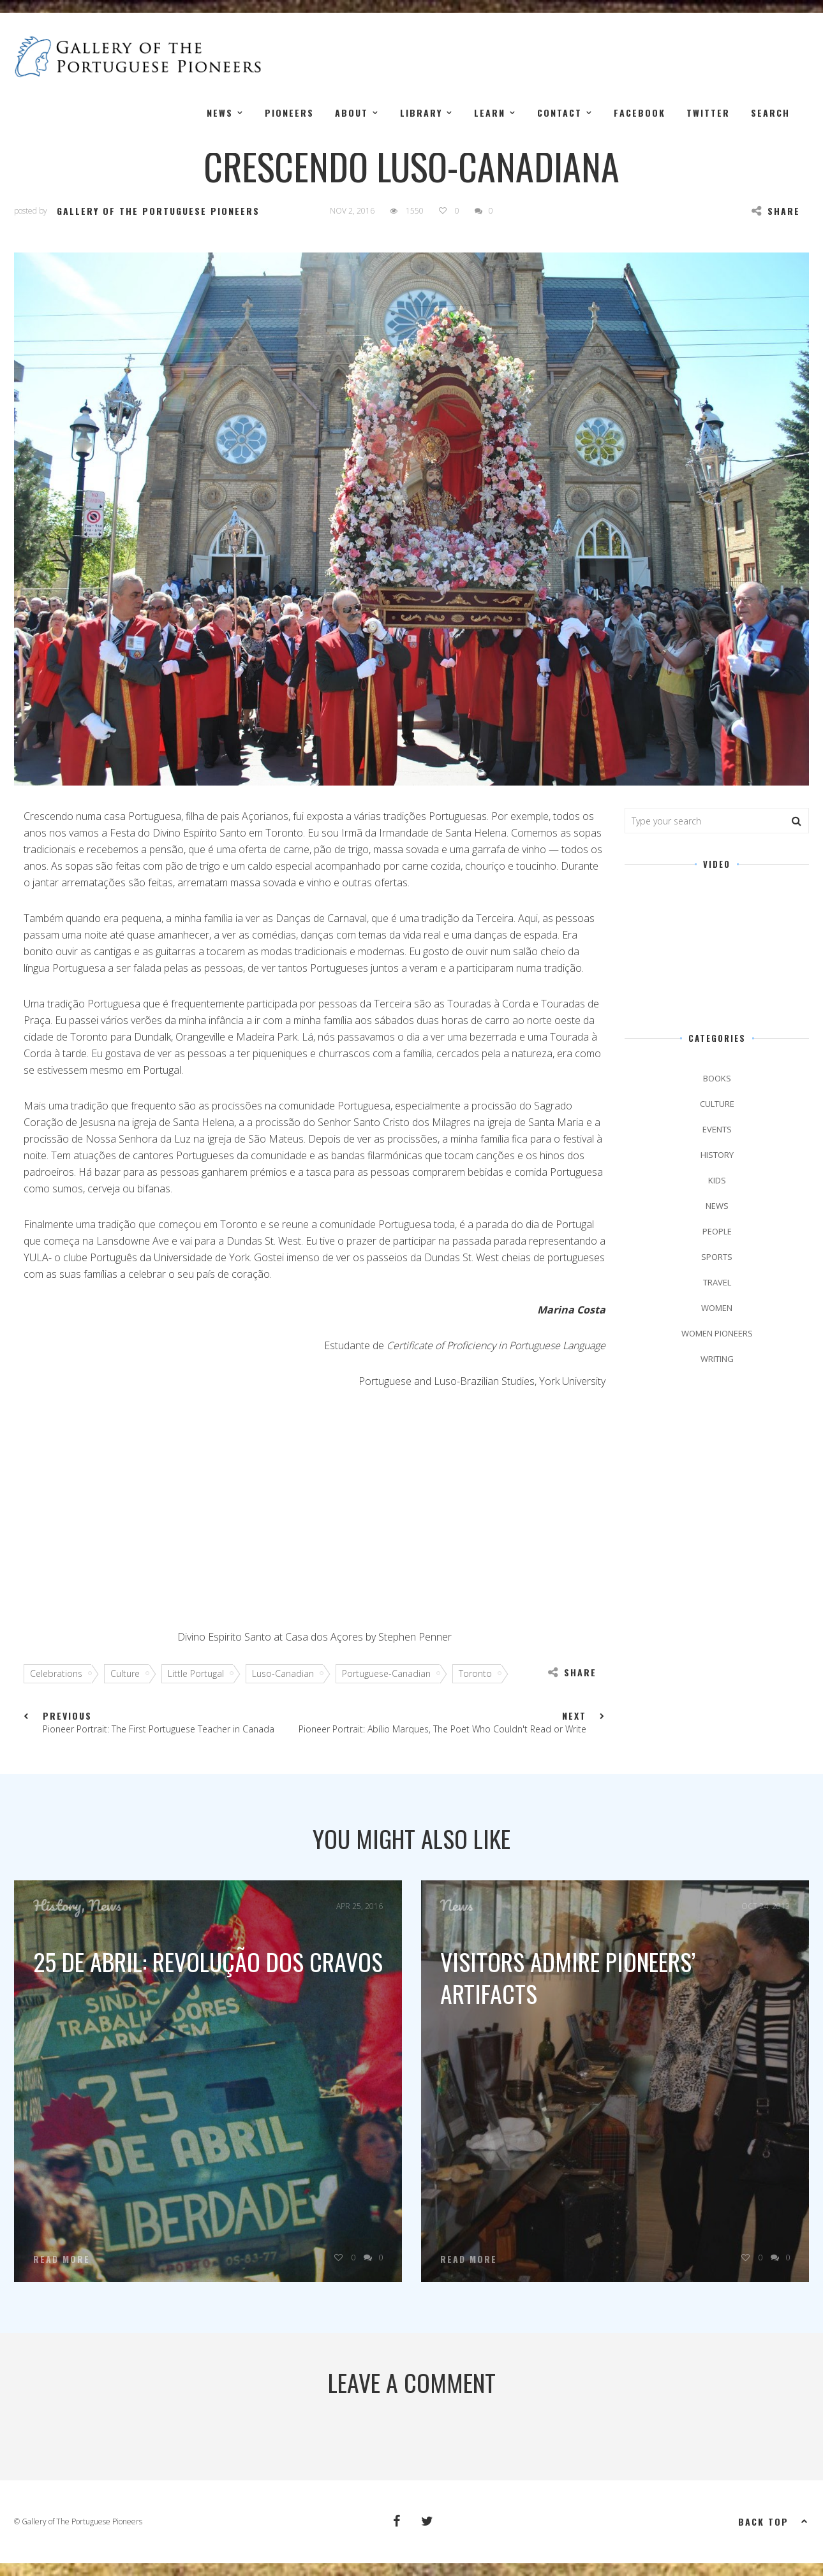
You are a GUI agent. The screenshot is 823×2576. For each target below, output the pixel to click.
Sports (716, 1256)
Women (716, 1308)
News (220, 112)
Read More (61, 2259)
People (717, 1231)
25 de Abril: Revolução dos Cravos (208, 1961)
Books (717, 1078)
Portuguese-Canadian (391, 1672)
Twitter (708, 112)
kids (717, 1180)
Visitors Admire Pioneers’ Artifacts (567, 1977)
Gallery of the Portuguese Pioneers (158, 210)
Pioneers (289, 112)
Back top (773, 2520)
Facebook (639, 112)
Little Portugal (200, 1672)
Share (776, 210)
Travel (717, 1282)
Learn (489, 112)
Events (717, 1129)
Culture (129, 1672)
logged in (396, 2433)
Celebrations (60, 1672)
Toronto (480, 1672)
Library (421, 112)
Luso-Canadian (287, 1672)
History (717, 1154)
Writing (717, 1359)
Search (770, 112)
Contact (559, 112)
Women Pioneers (717, 1333)
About (351, 112)
